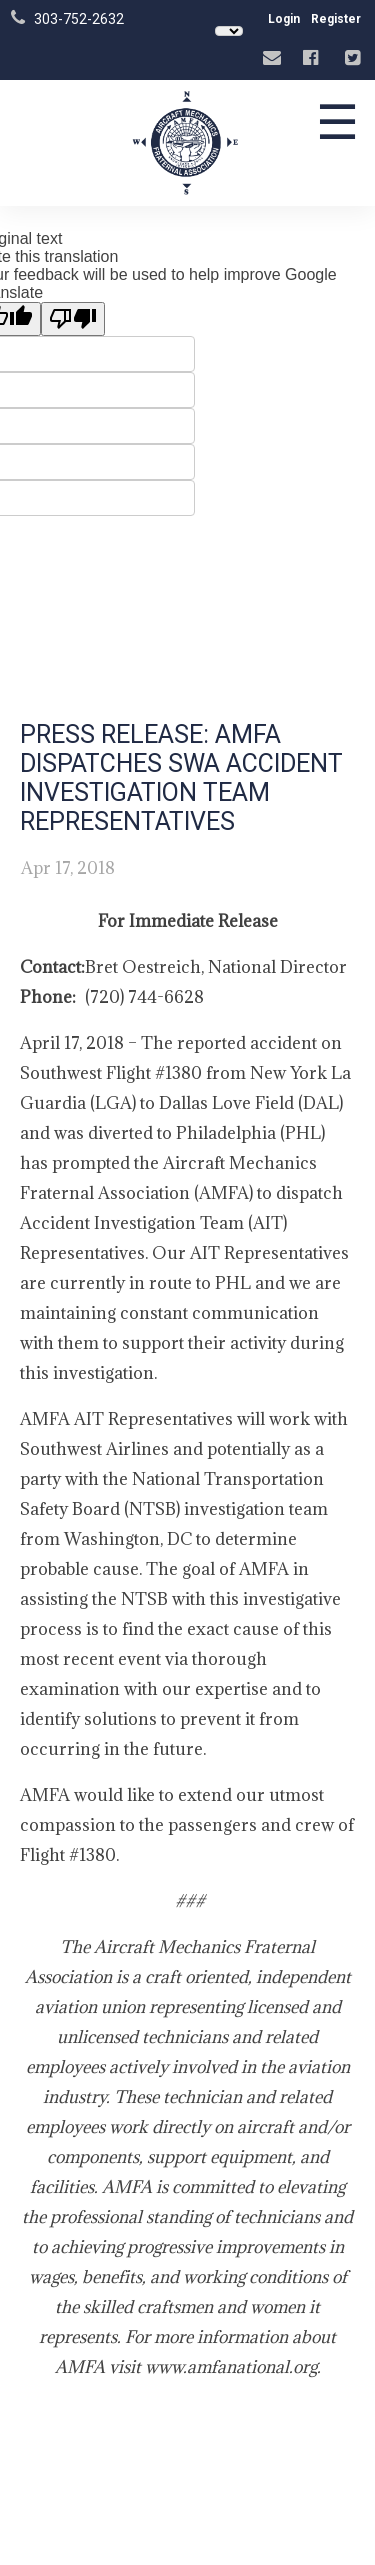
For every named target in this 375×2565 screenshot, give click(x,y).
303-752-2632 (79, 19)
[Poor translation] (73, 319)
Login (284, 19)
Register (336, 19)
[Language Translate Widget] (229, 31)
